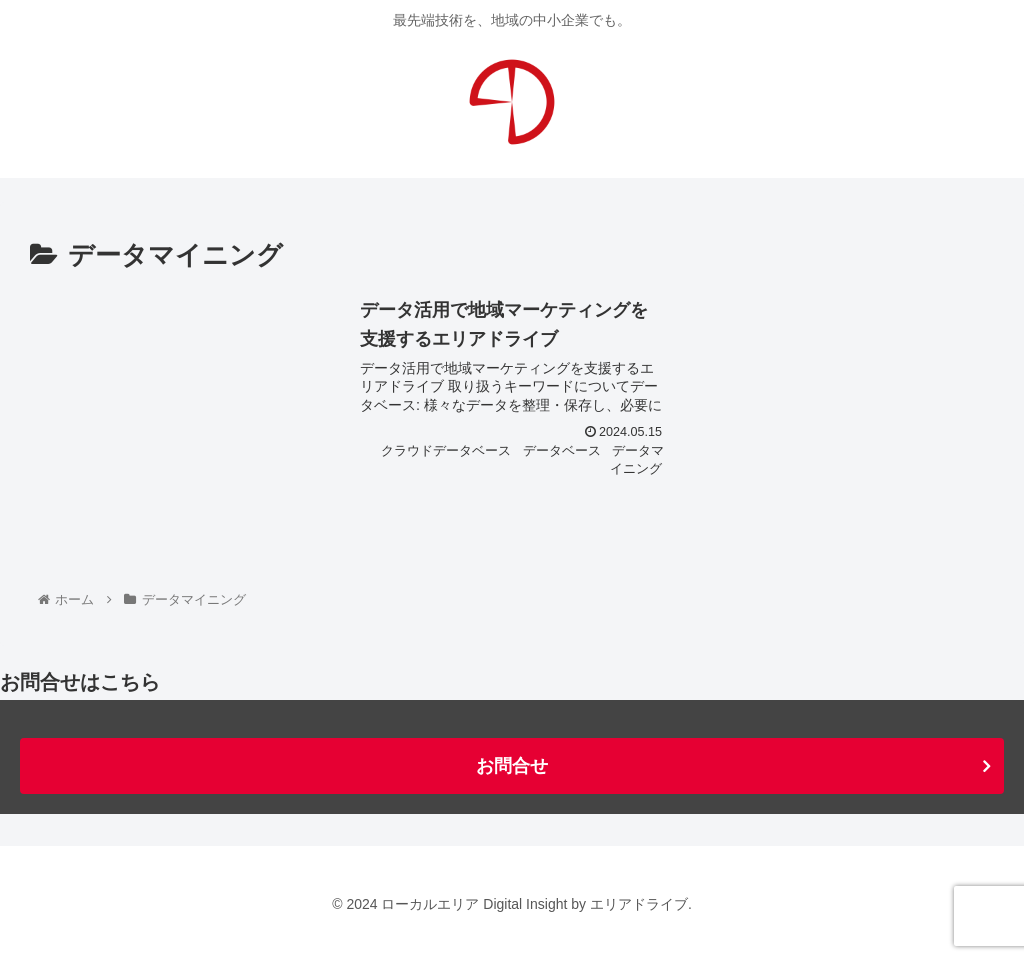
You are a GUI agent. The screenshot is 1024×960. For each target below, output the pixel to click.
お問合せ (512, 766)
